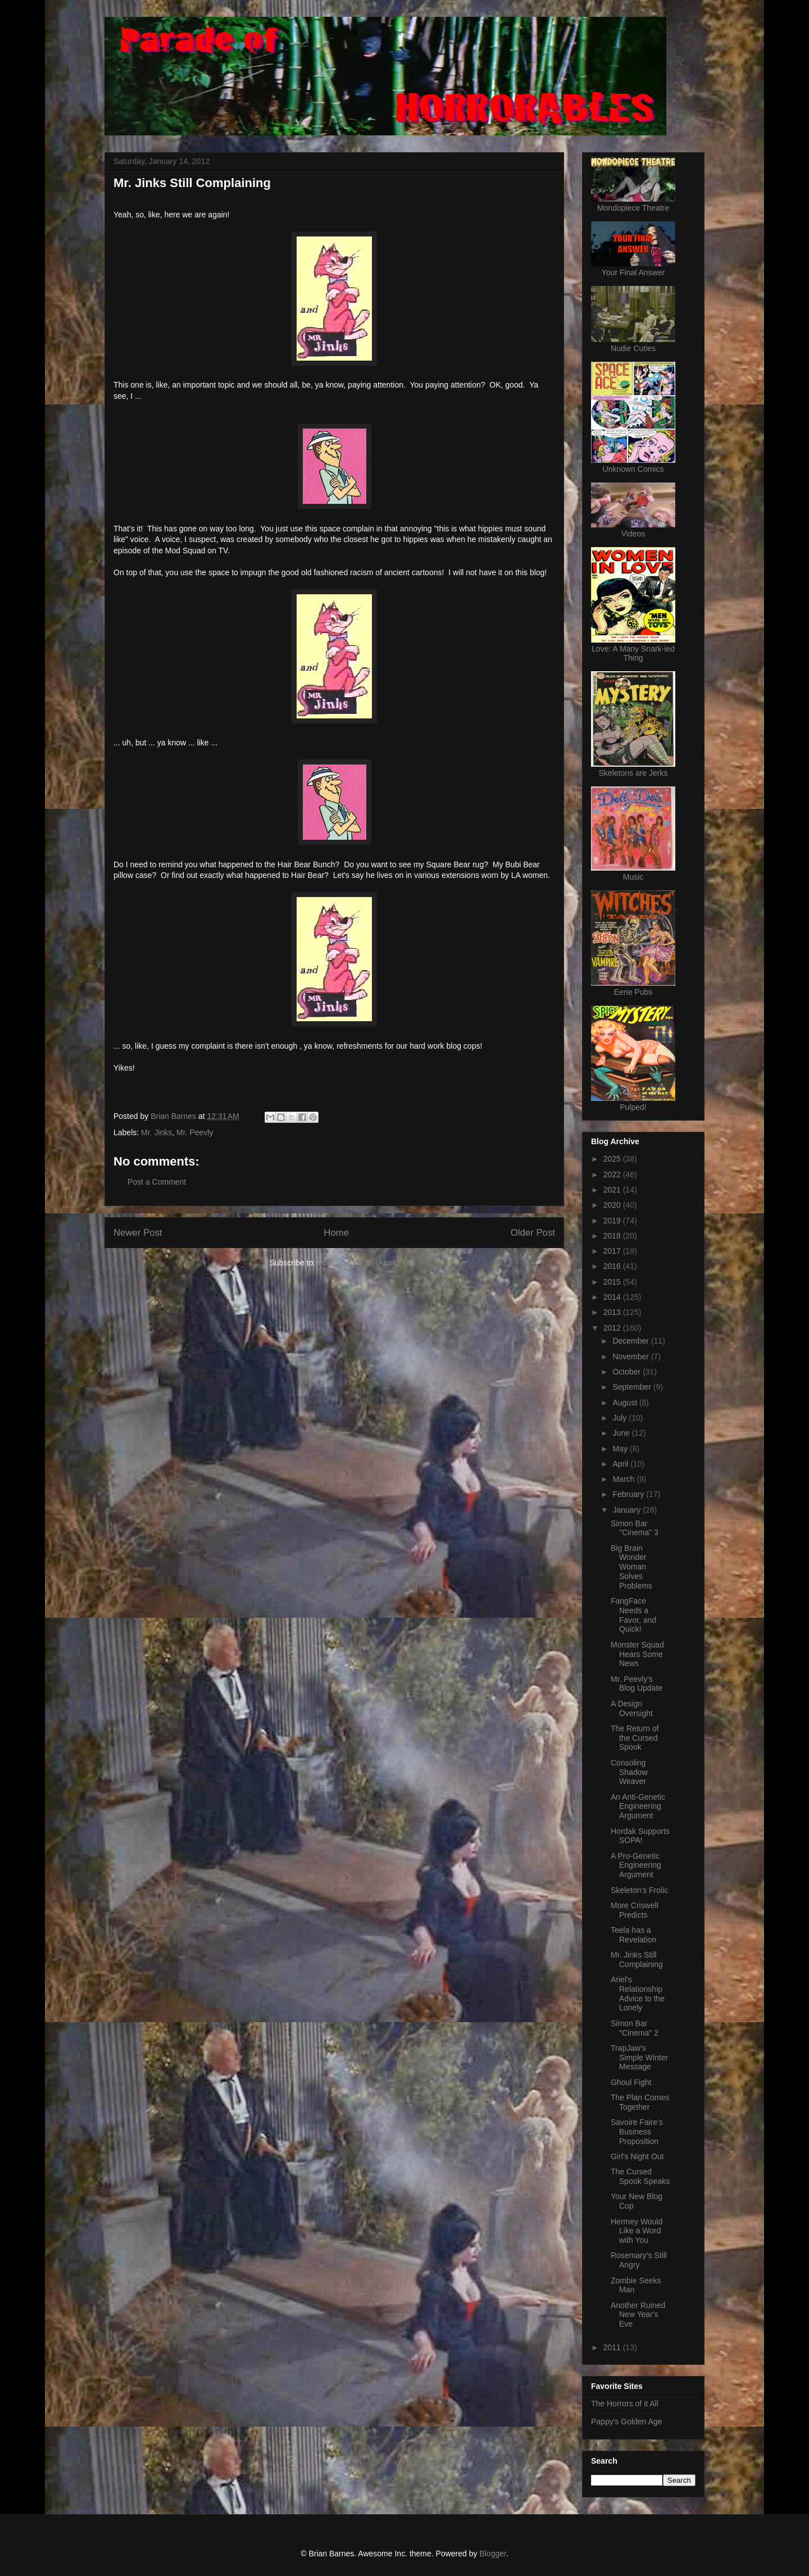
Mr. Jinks (156, 1132)
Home (336, 1232)
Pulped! (633, 1107)
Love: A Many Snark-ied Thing (633, 653)
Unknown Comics (633, 469)
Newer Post (137, 1232)
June (621, 1432)
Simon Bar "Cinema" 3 (634, 1528)
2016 (613, 1266)
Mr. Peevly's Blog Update (636, 1683)
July (620, 1417)
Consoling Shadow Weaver (629, 1772)
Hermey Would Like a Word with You (636, 2231)
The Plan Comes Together (640, 2102)
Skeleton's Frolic (639, 1890)
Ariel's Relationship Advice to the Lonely (638, 1993)
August (625, 1402)
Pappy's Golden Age (626, 2421)
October (627, 1371)
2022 (613, 1174)
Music (633, 876)
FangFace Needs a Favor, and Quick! (633, 1614)
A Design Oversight (632, 1708)
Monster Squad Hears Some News (637, 1654)
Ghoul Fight (631, 2082)
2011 (613, 2347)
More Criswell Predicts (634, 1910)
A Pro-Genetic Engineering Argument (636, 1865)
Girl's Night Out (637, 2156)
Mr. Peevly (194, 1132)
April (621, 1463)
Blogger (492, 2553)
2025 (613, 1158)
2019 (613, 1220)
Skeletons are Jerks (633, 772)
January (627, 1509)
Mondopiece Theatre (633, 207)
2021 (613, 1189)
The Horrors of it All (624, 2403)
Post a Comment (157, 1181)
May (620, 1448)
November (631, 1356)
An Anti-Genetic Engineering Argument (638, 1806)
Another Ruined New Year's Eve (638, 2315)
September (632, 1386)
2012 (613, 1327)
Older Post (533, 1232)
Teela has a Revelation (633, 1935)
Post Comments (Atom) (358, 1262)
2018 (613, 1235)
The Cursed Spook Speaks (640, 2176)
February (629, 1494)
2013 (613, 1312)
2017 (613, 1250)
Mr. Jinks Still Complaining (637, 1959)
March (624, 1478)
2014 (613, 1296)
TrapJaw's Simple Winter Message (639, 2057)
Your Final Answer (633, 272)
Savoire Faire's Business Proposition (637, 2132)
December (631, 1340)
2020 (613, 1204)
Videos (633, 533)
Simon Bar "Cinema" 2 (634, 2028)
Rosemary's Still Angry (639, 2260)
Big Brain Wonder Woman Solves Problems (631, 1567)
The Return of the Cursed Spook (635, 1738)
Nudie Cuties (633, 348)
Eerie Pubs (633, 991)
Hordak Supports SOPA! (640, 1836)
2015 (613, 1281)
